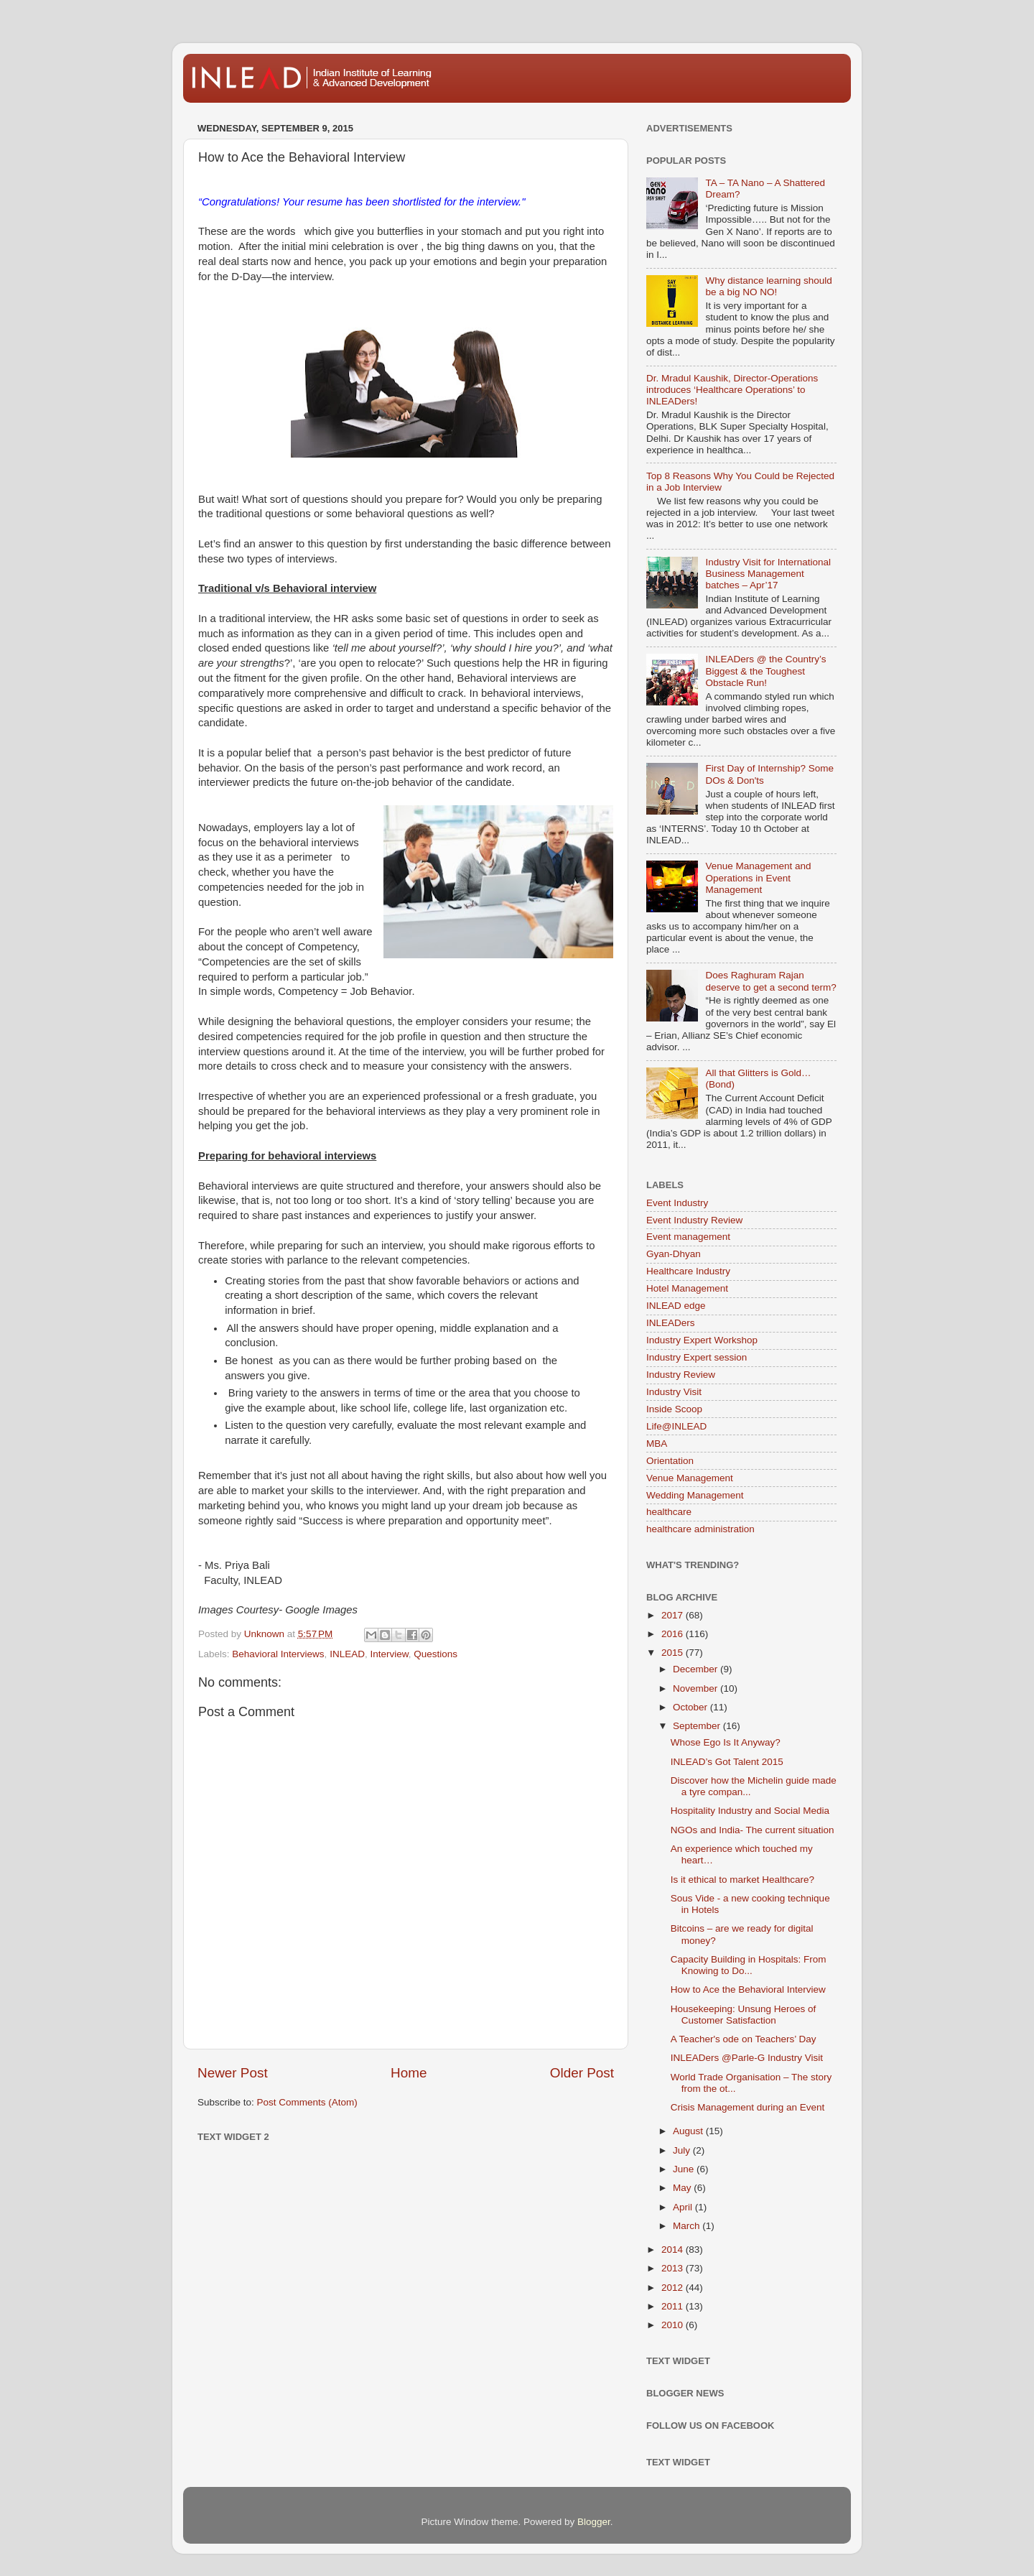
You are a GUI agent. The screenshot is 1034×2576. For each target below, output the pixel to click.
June (685, 2169)
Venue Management (689, 1478)
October (691, 1707)
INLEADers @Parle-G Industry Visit (747, 2057)
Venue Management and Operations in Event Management (758, 877)
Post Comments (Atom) (307, 2102)
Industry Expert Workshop (702, 1340)
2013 (673, 2268)
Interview (389, 1654)
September (698, 1725)
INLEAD (347, 1654)
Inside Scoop (674, 1409)
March (687, 2225)
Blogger (593, 2521)
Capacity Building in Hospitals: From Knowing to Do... (748, 1965)
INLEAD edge (676, 1305)
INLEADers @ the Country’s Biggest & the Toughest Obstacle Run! (765, 670)
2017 (673, 1615)
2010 (673, 2325)
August (689, 2131)
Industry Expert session (696, 1357)
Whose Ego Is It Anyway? (726, 1742)
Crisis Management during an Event (748, 2107)
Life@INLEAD (676, 1426)
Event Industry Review (694, 1220)
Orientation (670, 1460)
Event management (688, 1236)
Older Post (582, 2072)
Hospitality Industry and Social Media (750, 1810)
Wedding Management (695, 1495)
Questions (435, 1654)
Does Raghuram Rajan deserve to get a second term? (770, 981)
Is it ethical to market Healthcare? (742, 1879)
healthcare (668, 1511)
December (696, 1669)
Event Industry (677, 1202)
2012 (673, 2287)
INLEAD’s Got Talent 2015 (727, 1761)
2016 (673, 1633)
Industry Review (680, 1374)
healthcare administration (700, 1529)
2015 (673, 1652)
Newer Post (232, 2072)
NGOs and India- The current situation (752, 1830)
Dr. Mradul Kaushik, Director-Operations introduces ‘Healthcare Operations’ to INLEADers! (732, 390)
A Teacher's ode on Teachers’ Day (743, 2039)
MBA (656, 1443)
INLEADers (670, 1322)
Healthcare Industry (688, 1271)
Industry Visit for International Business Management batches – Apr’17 (768, 573)
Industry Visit (674, 1391)
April (684, 2207)
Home (409, 2072)
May (683, 2187)
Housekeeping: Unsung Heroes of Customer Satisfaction (743, 2014)
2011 (673, 2306)
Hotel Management (687, 1288)
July (683, 2150)
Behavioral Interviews (278, 1654)
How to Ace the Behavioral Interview (748, 1989)
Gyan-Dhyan (673, 1253)
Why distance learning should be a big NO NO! (768, 286)
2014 (673, 2249)
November (696, 1688)
